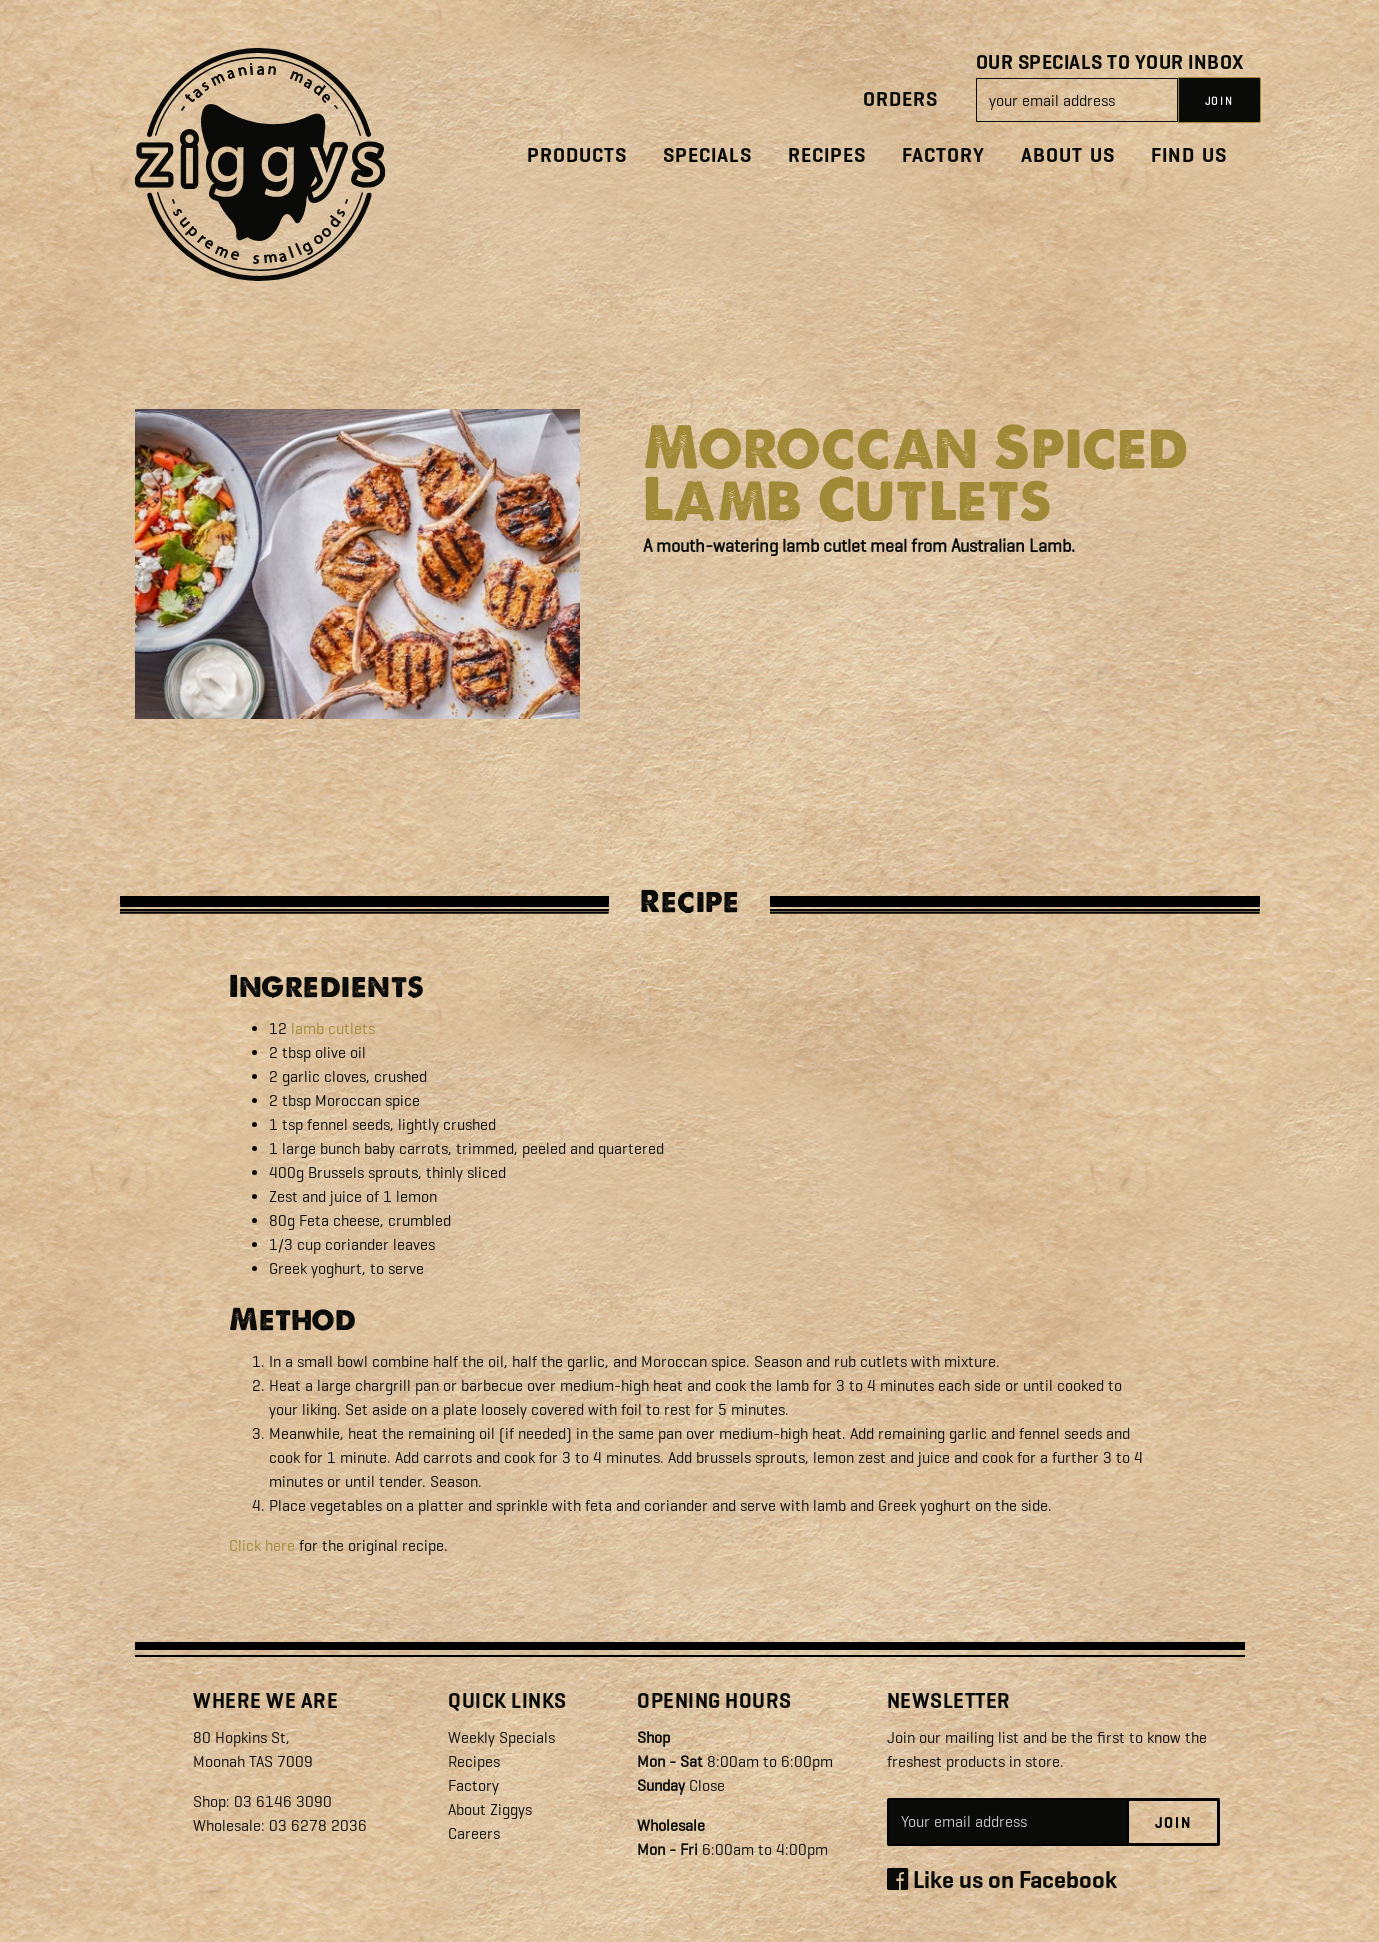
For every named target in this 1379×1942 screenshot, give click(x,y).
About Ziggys (490, 1809)
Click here (262, 1545)
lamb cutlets (333, 1028)
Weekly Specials (501, 1737)
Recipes (827, 155)
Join (1173, 1823)
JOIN (1219, 101)
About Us (1068, 155)
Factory (943, 155)
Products (577, 155)
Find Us (1189, 155)
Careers (474, 1833)
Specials (707, 155)
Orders (900, 99)
